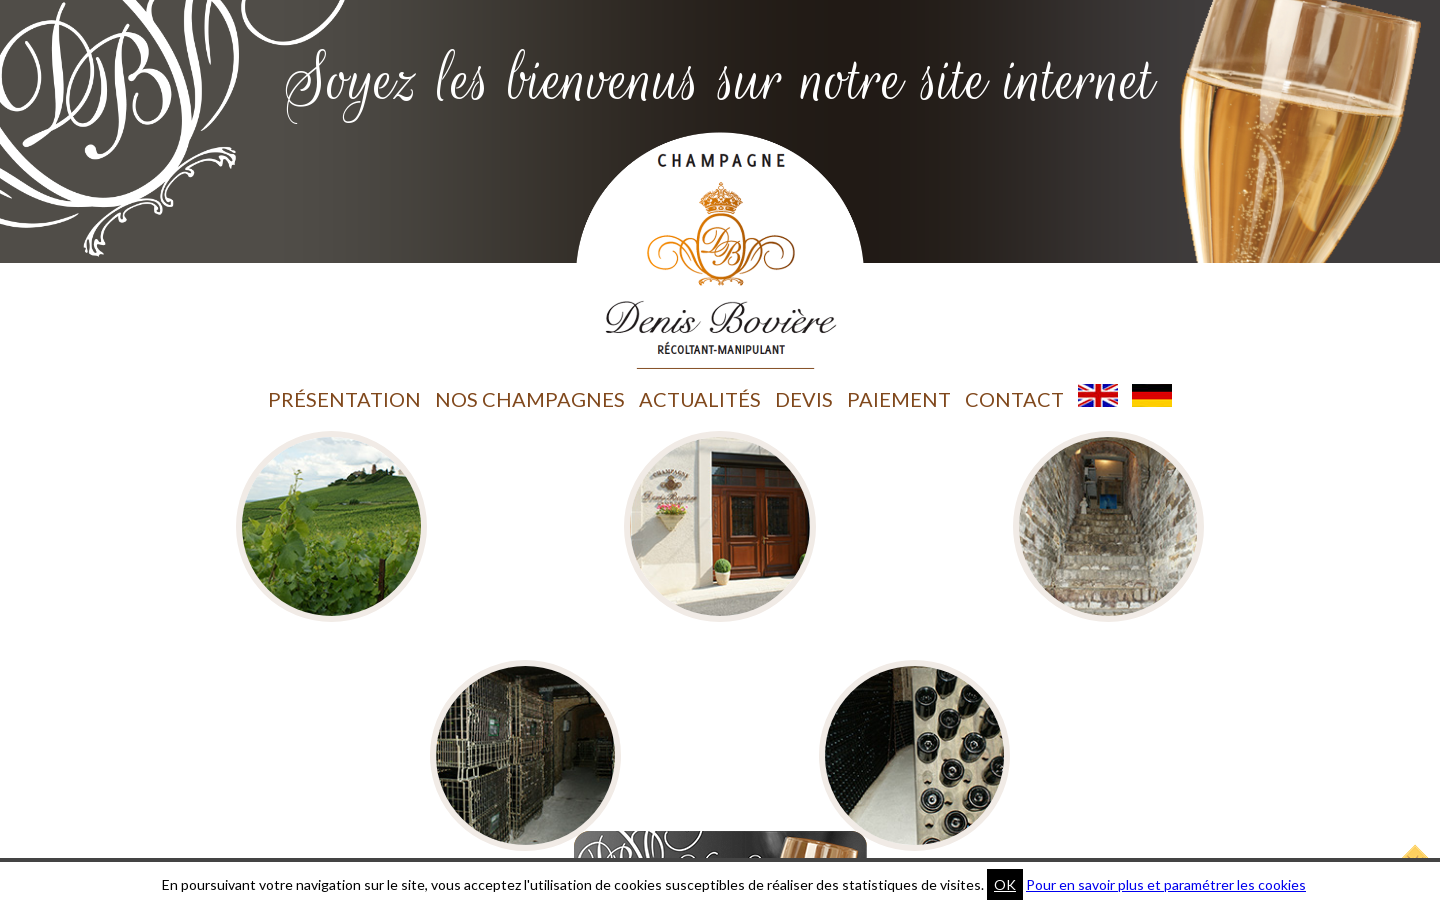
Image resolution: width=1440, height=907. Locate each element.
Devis (804, 399)
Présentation (344, 399)
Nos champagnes (530, 399)
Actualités (700, 399)
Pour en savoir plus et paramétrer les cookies (1166, 884)
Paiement (899, 399)
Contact (1014, 399)
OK (1005, 884)
